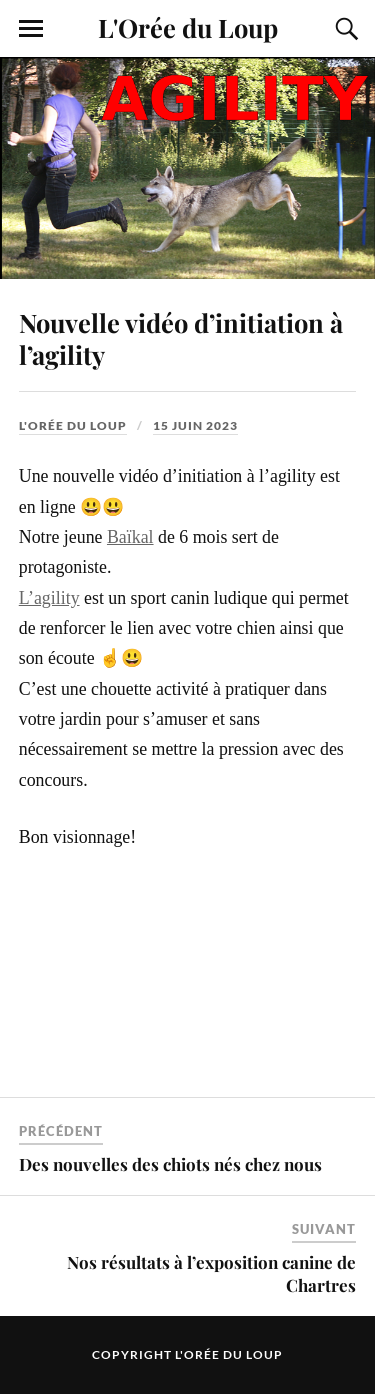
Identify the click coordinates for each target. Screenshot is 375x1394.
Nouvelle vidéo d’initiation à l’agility (181, 338)
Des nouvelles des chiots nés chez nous (170, 1164)
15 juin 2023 (195, 425)
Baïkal (130, 537)
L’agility (49, 598)
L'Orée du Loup (188, 27)
